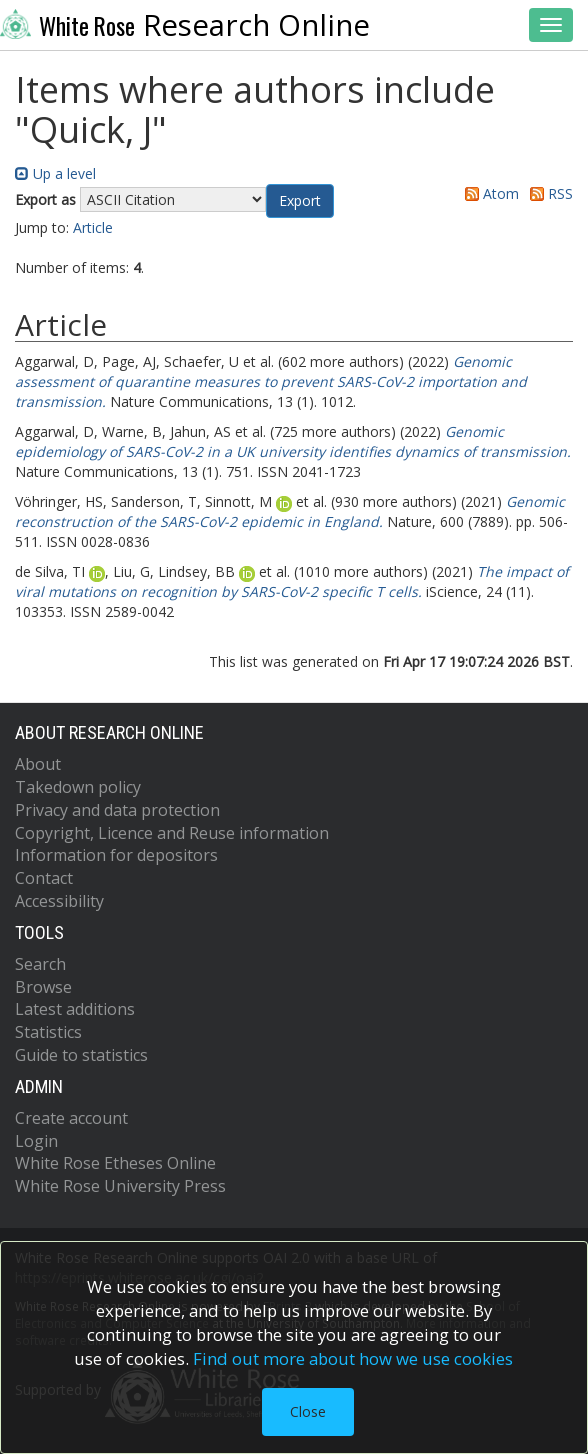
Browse (43, 987)
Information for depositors (116, 855)
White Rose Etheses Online (115, 1163)
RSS (548, 193)
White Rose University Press (120, 1186)
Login (36, 1141)
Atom (488, 193)
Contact (44, 878)
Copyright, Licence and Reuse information (172, 833)
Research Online (185, 25)
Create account (71, 1118)
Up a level (55, 173)
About (38, 764)
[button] (300, 201)
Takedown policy (78, 787)
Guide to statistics (81, 1055)
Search (40, 964)
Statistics (48, 1032)
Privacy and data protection (117, 810)
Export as (45, 199)
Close (308, 1411)
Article (93, 227)
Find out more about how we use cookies (353, 1358)
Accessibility (59, 901)
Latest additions (75, 1009)
